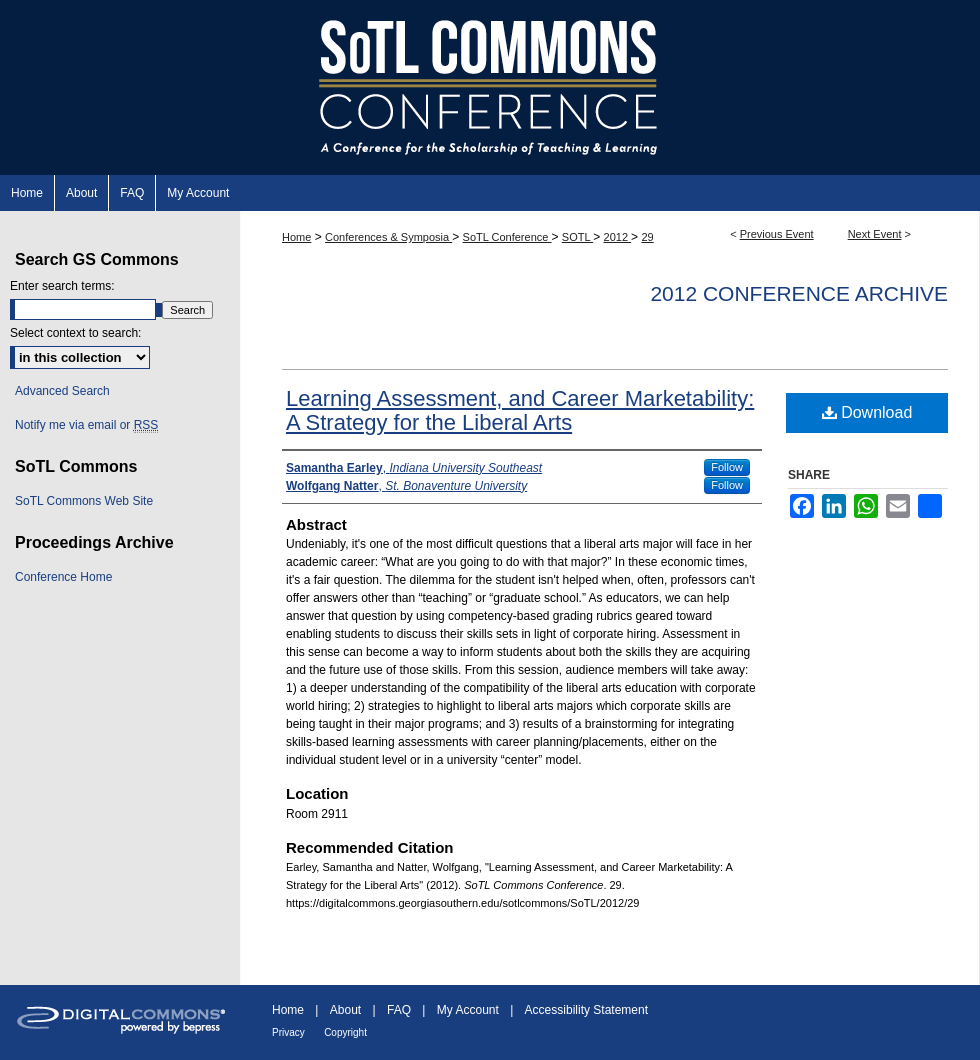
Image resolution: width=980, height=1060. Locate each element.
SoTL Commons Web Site (84, 501)
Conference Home (63, 577)
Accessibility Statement (586, 1010)
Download (867, 412)
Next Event (875, 234)
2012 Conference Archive (799, 293)
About (345, 1010)
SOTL (577, 237)
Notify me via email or (86, 425)
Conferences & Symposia (388, 237)
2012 (618, 237)
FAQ (399, 1010)
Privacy (288, 1032)
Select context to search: (75, 333)
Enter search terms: (62, 286)
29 (647, 237)
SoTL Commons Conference (490, 87)
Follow (727, 467)
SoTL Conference (507, 237)
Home (296, 237)
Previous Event (777, 234)
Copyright (345, 1032)
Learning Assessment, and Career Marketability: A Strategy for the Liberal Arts (520, 410)
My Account (468, 1010)
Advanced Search (62, 391)
